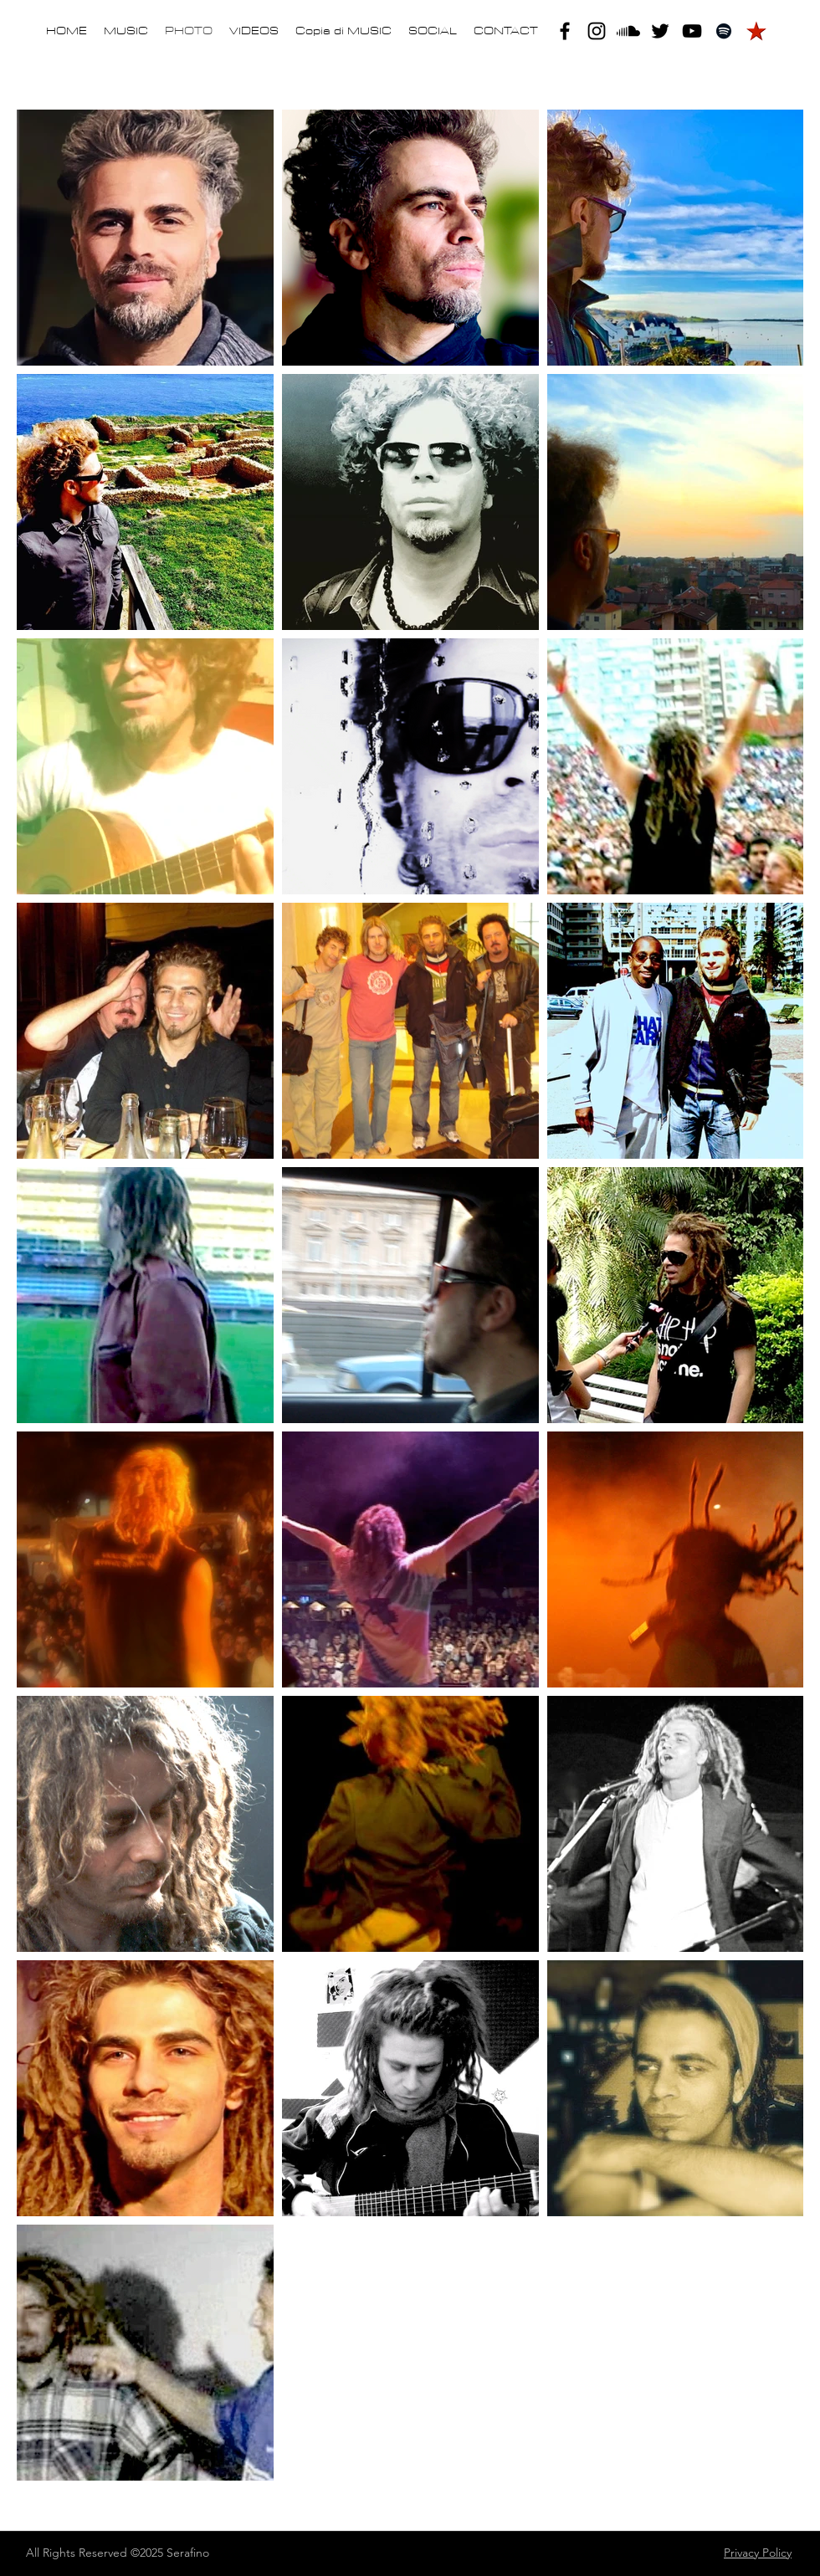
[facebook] (565, 31)
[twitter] (660, 31)
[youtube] (692, 31)
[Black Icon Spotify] (723, 31)
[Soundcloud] (628, 31)
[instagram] (596, 31)
